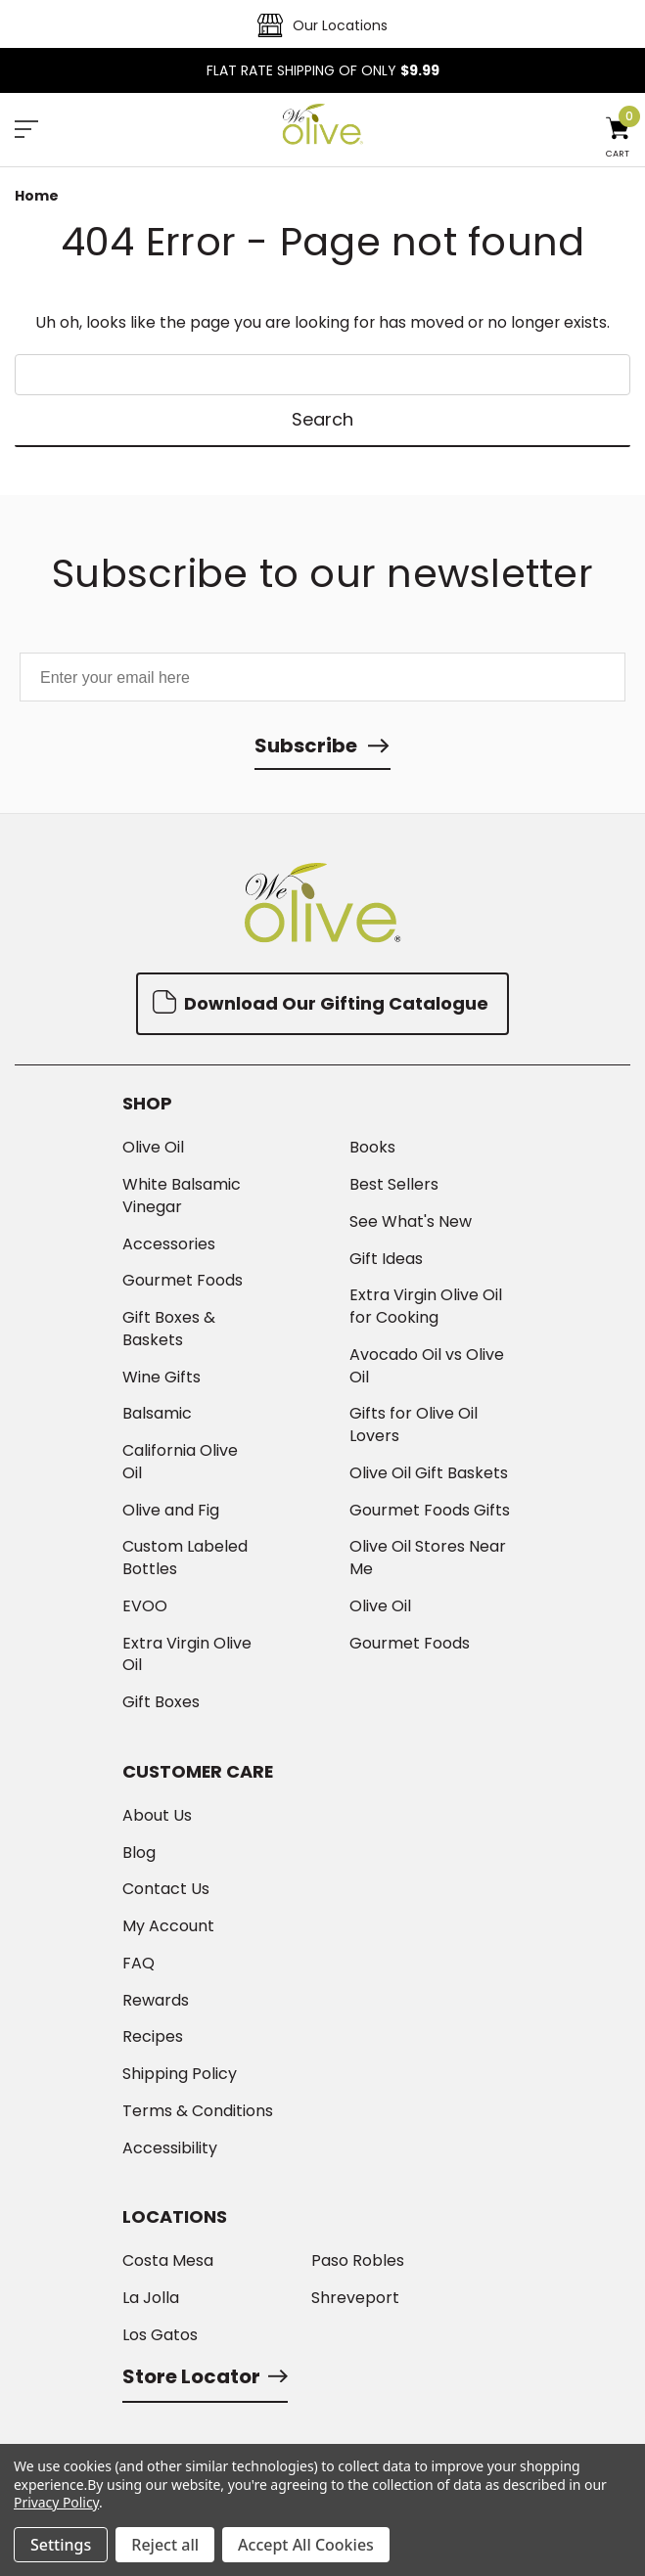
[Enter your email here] (322, 677)
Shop (147, 1103)
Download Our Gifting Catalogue (320, 1002)
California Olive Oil (180, 1462)
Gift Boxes (161, 1702)
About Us (157, 1816)
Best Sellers (393, 1185)
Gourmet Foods (182, 1280)
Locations (174, 2217)
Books (372, 1147)
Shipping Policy (179, 2074)
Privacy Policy (56, 2502)
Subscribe (305, 745)
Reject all (165, 2544)
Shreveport (355, 2298)
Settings (60, 2544)
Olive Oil (153, 1147)
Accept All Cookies (306, 2544)
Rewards (155, 2000)
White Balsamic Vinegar (181, 1196)
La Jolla (150, 2298)
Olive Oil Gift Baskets (428, 1473)
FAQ (138, 1963)
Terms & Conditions (197, 2111)
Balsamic (157, 1413)
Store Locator (205, 2376)
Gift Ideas (386, 1259)
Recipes (152, 2037)
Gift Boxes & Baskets (168, 1329)
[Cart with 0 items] (617, 139)
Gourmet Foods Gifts (429, 1510)
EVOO (144, 1606)
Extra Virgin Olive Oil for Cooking (425, 1307)
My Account (168, 1926)
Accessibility (169, 2148)
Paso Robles (357, 2261)
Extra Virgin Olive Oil (187, 1655)
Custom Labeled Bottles (185, 1558)
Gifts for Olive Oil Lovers (413, 1425)
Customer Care (197, 1772)
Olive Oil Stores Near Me (427, 1558)
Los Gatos (160, 2335)
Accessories (168, 1244)
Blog (139, 1853)
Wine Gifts (161, 1377)
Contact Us (165, 1889)
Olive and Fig (170, 1510)
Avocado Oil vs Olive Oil (426, 1366)
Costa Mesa (167, 2261)
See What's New (410, 1222)
